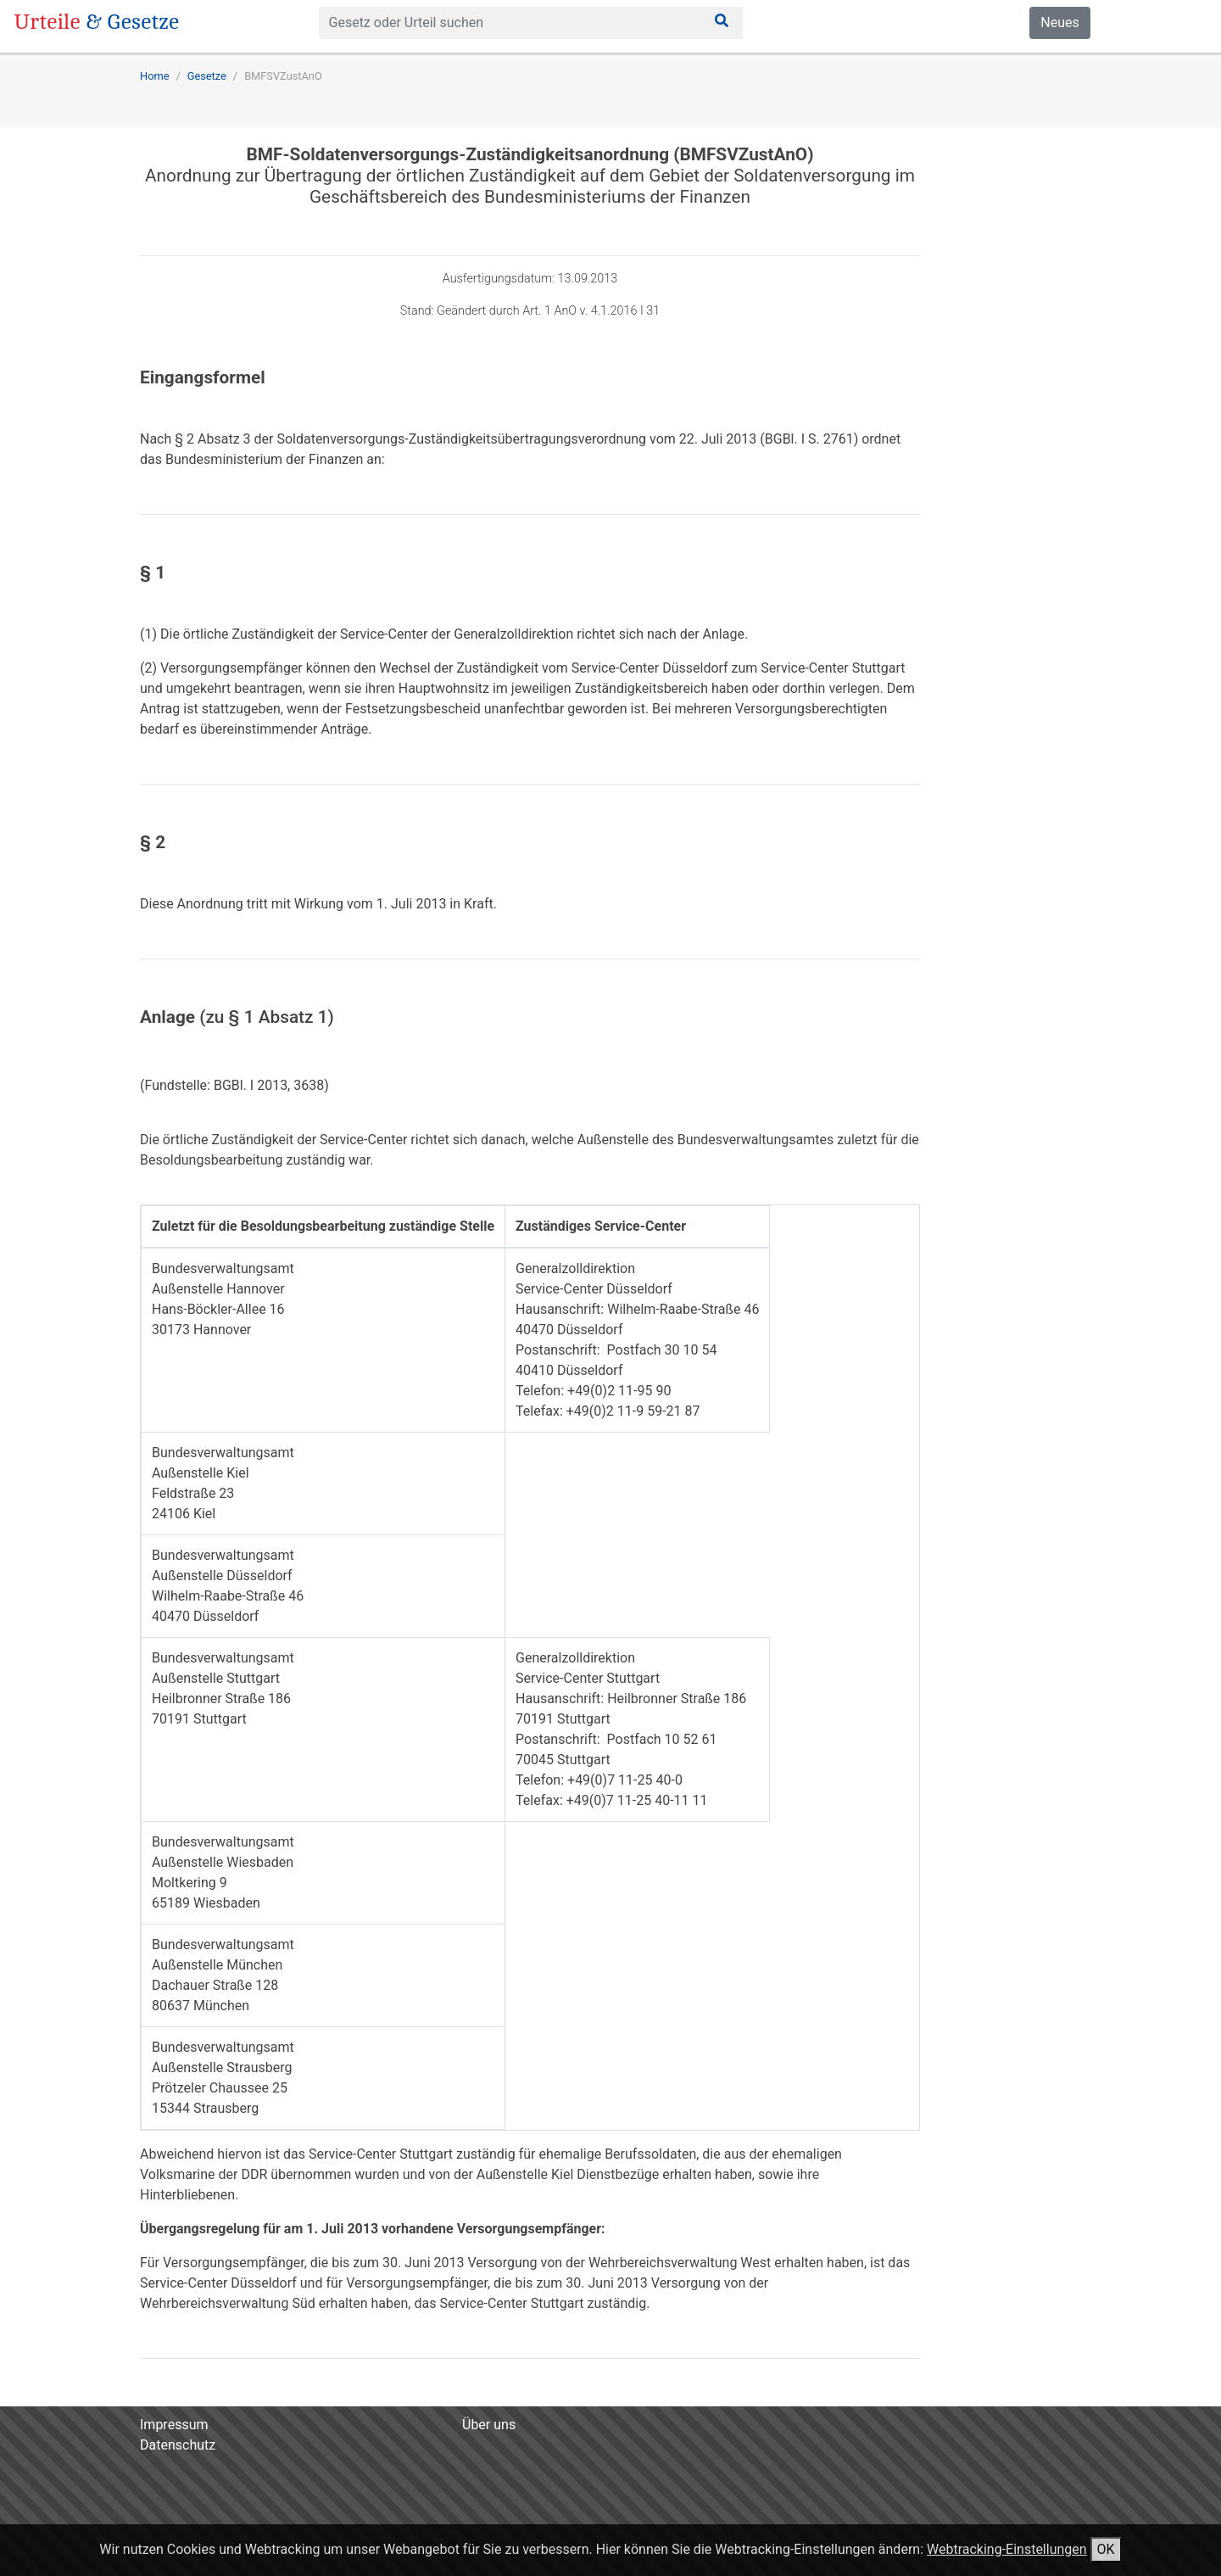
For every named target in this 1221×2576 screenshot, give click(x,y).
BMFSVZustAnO (283, 76)
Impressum (174, 2425)
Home (154, 76)
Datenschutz (177, 2445)
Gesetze (206, 76)
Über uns (489, 2425)
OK (1106, 2549)
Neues (1059, 22)
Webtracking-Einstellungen (1007, 2549)
